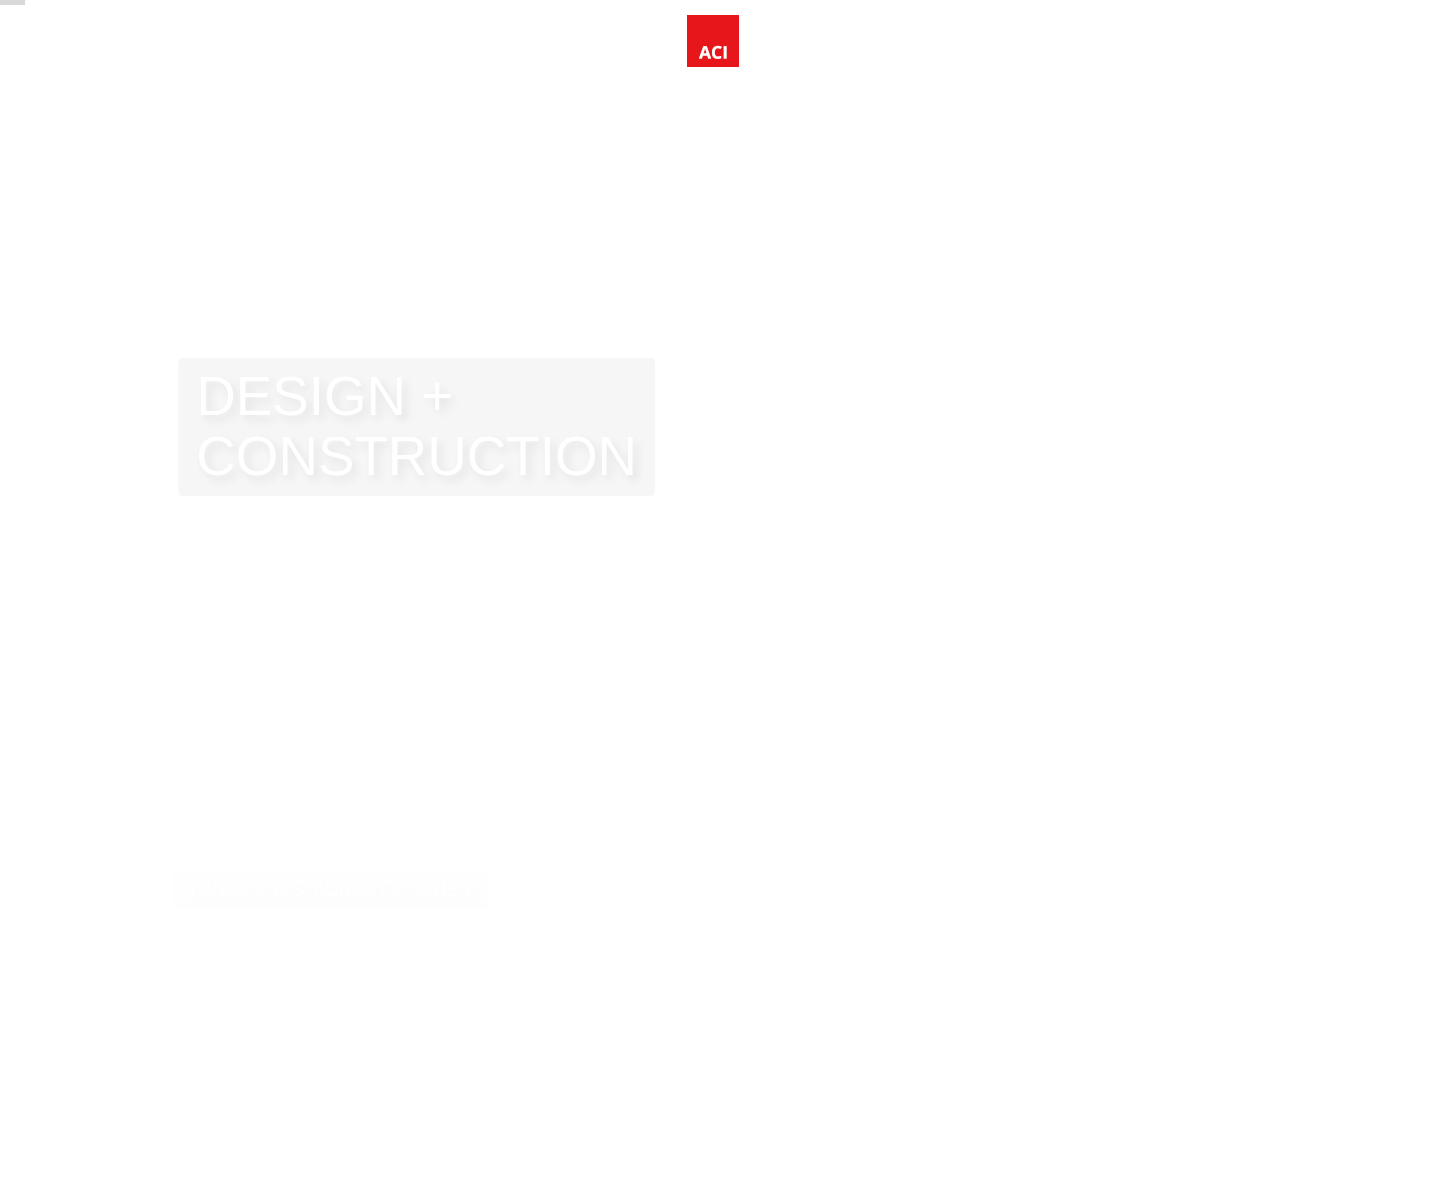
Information (404, 50)
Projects (274, 50)
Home (187, 50)
